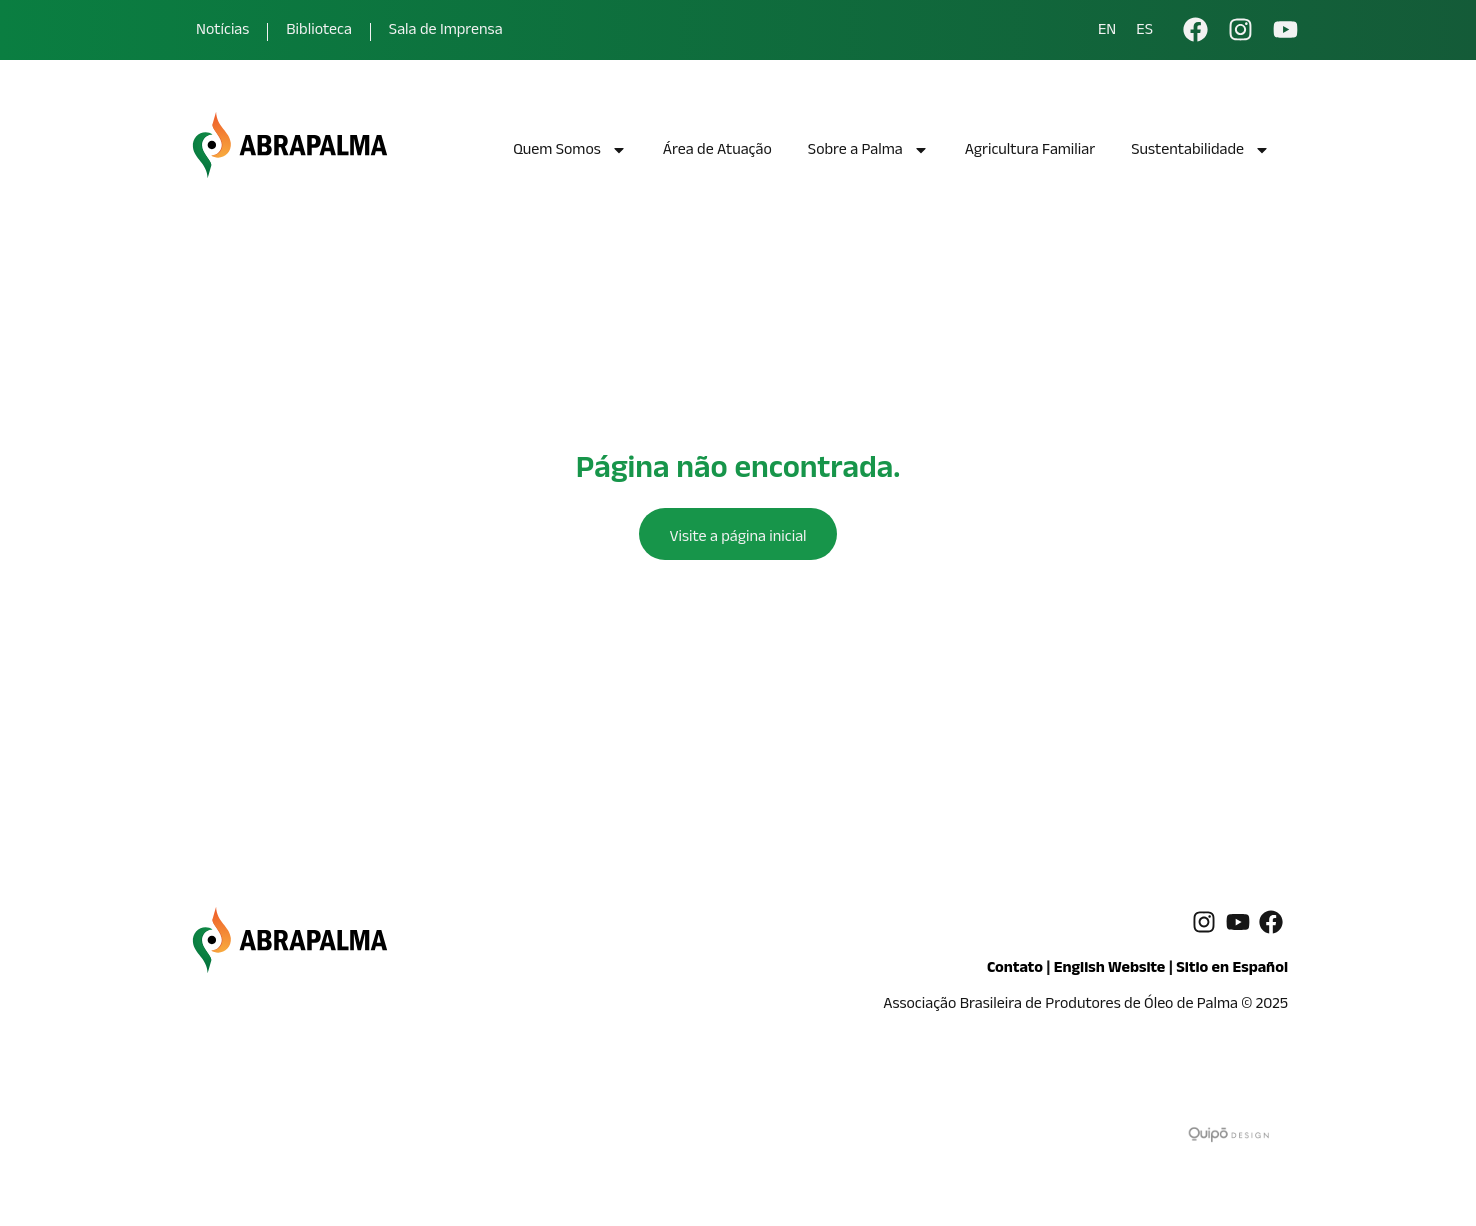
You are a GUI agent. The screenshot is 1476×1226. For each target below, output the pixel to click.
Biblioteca (319, 31)
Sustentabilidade (1200, 152)
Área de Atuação (717, 151)
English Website (1110, 969)
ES (1144, 32)
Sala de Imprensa (446, 31)
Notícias (222, 31)
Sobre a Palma (868, 152)
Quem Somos (570, 152)
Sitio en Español (1232, 969)
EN (1107, 32)
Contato (1015, 969)
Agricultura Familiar (1030, 151)
